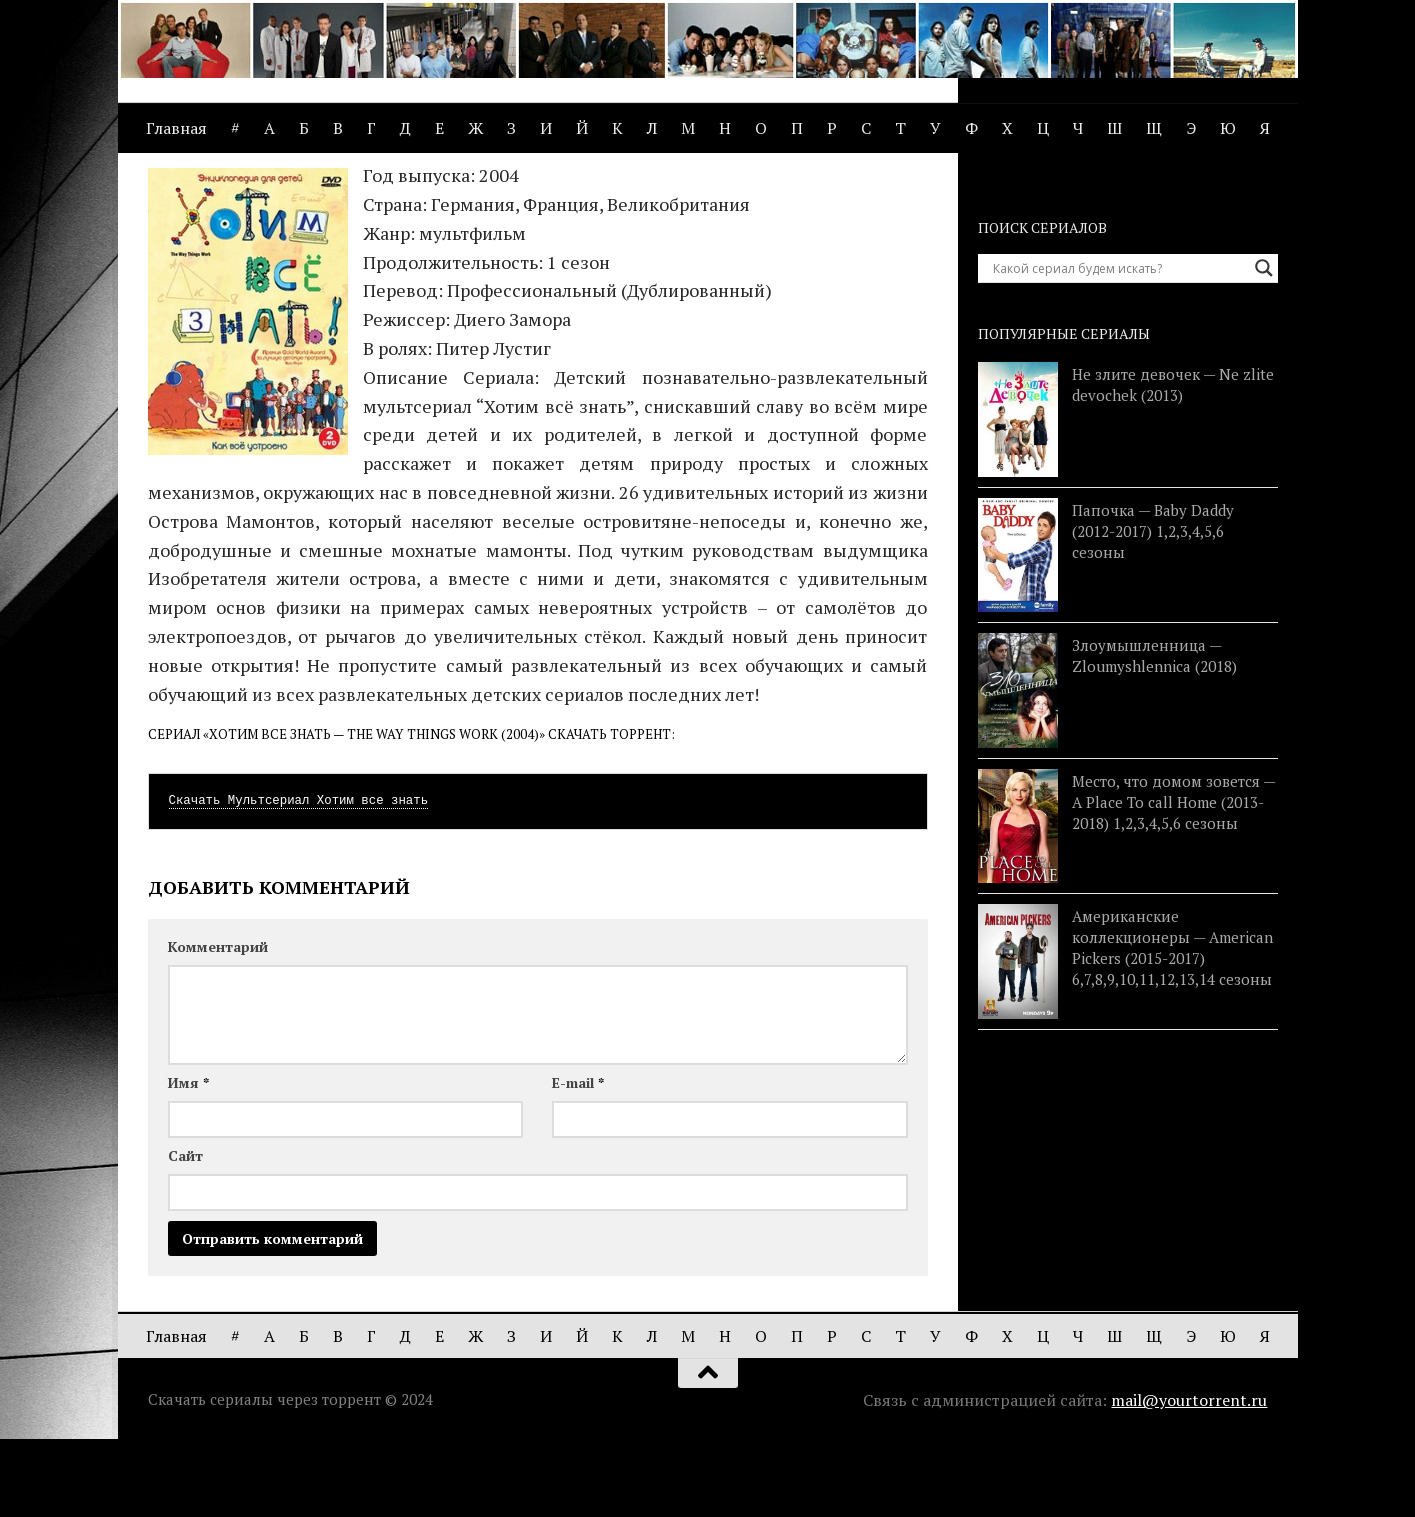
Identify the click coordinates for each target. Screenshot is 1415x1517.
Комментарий (218, 1021)
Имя (188, 1157)
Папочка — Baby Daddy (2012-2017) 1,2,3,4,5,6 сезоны (1153, 606)
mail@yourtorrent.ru (1189, 1475)
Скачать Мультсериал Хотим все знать (299, 876)
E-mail (578, 1157)
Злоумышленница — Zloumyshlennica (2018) (1154, 730)
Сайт (185, 1230)
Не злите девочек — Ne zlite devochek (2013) (1173, 459)
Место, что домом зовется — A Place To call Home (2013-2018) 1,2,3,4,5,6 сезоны (1173, 877)
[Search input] (1119, 343)
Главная (176, 128)
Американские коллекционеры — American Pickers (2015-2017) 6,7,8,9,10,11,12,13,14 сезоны (1172, 1022)
